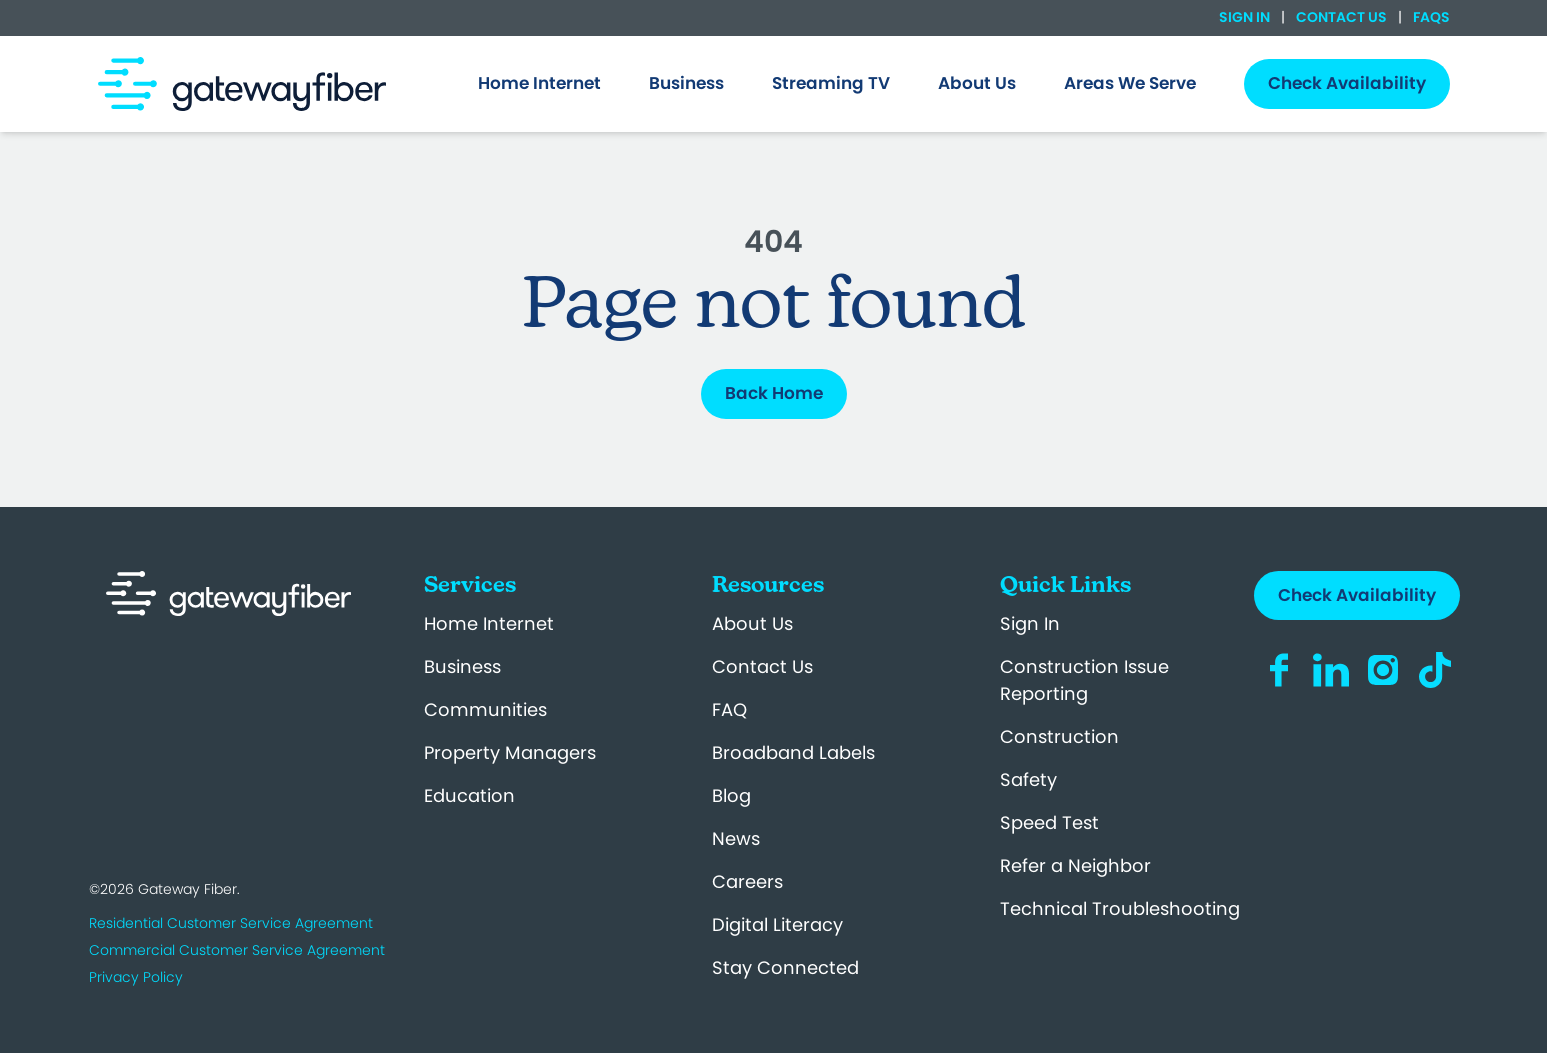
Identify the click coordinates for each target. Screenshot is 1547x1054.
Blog (731, 795)
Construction (1059, 736)
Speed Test (1049, 822)
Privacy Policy (136, 977)
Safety (1028, 779)
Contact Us (1341, 17)
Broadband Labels (793, 752)
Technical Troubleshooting (1120, 908)
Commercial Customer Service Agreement (237, 950)
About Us (752, 623)
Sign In (1246, 17)
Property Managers (510, 752)
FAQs (1430, 17)
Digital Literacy (777, 924)
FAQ (729, 709)
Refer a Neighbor (1075, 865)
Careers (747, 881)
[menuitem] (539, 84)
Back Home (774, 393)
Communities (485, 709)
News (736, 838)
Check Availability (1357, 595)
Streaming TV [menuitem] (831, 83)
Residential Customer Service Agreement (231, 923)
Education (469, 795)
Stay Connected (785, 967)
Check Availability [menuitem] (1347, 83)
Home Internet (489, 623)
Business (462, 666)
